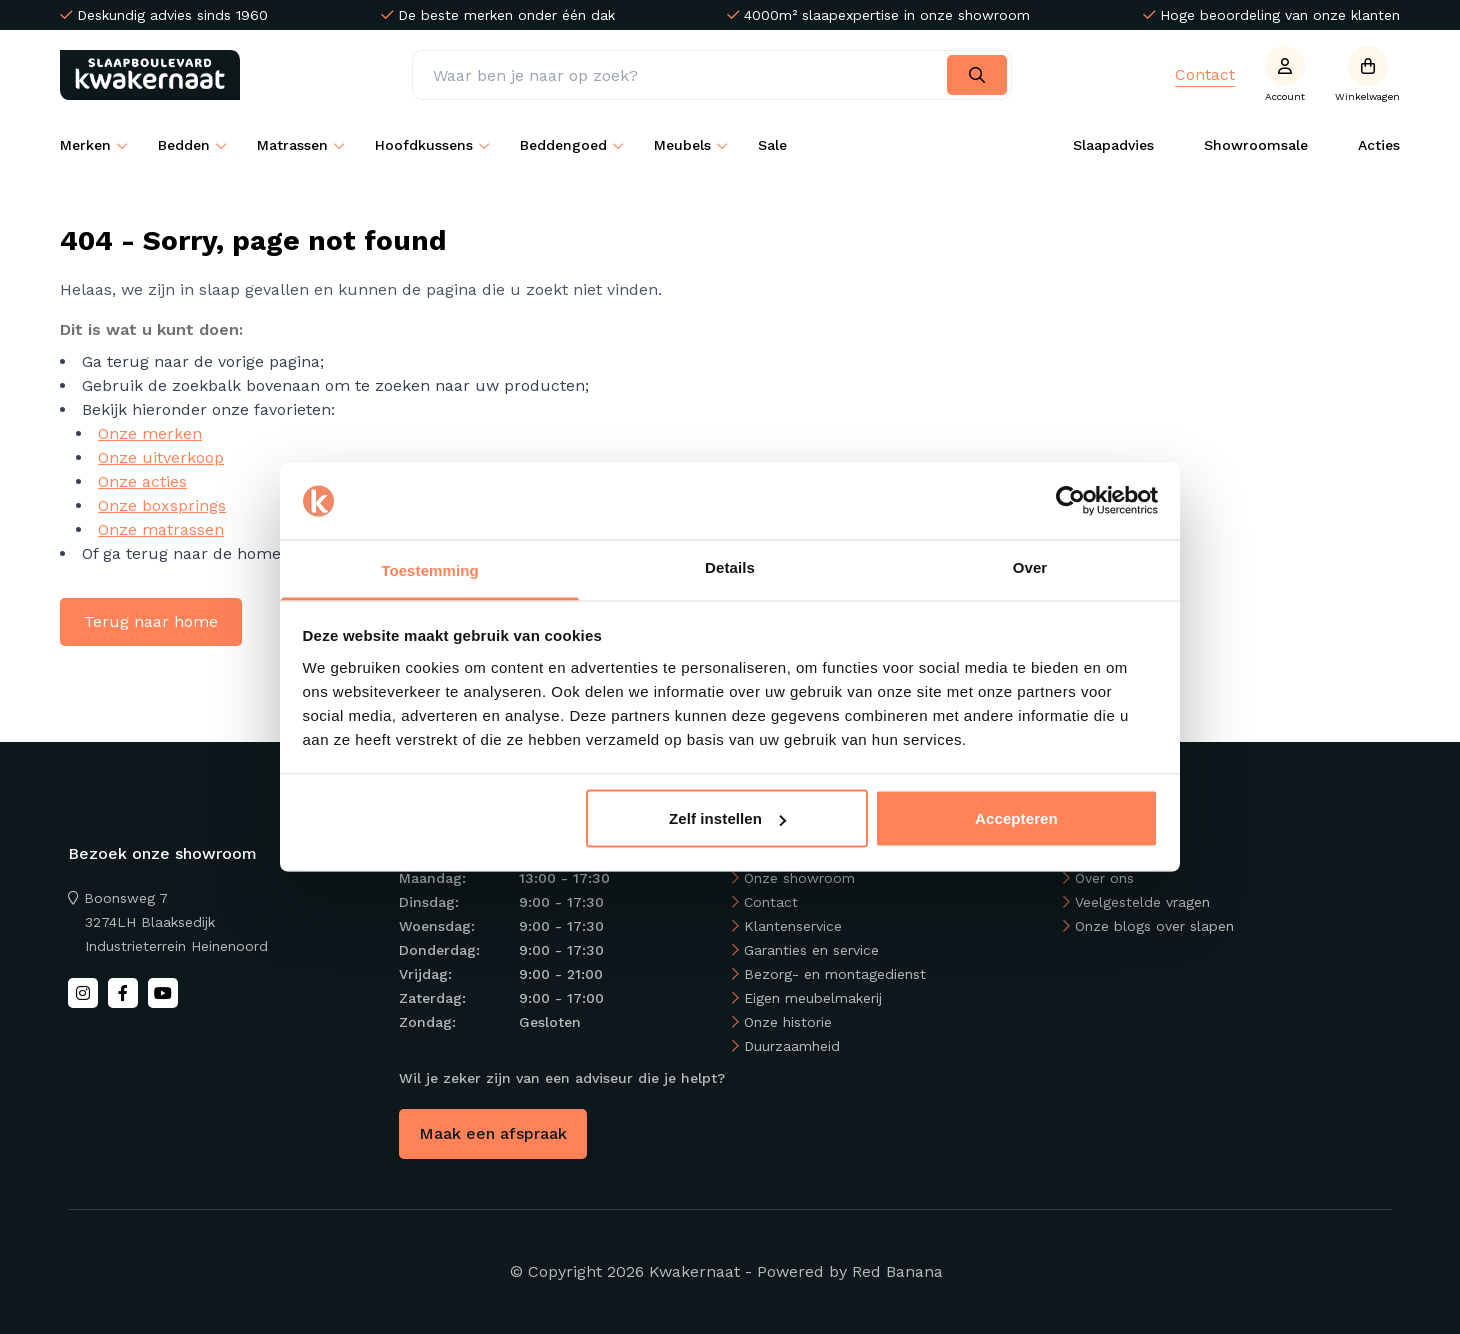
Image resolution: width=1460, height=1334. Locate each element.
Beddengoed (563, 145)
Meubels (682, 145)
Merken (85, 145)
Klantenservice (793, 926)
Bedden (184, 145)
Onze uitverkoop (161, 457)
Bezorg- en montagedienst (835, 974)
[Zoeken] (712, 75)
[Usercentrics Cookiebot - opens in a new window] (1070, 501)
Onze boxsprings (162, 505)
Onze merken (150, 433)
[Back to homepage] (154, 75)
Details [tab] (730, 566)
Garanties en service (811, 950)
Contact (1205, 74)
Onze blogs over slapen (1154, 926)
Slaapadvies (1113, 145)
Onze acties (142, 481)
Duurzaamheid (792, 1046)
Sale (772, 145)
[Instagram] (83, 993)
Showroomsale (1256, 145)
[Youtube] (163, 993)
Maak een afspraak (493, 1133)
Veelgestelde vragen (1142, 902)
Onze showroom (799, 878)
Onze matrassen (161, 529)
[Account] (1285, 75)
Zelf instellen (727, 818)
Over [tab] (1030, 566)
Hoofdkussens (424, 145)
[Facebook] (123, 993)
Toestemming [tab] (430, 569)
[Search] (977, 75)
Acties (1379, 145)
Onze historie (788, 1022)
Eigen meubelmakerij (813, 998)
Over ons (1104, 878)
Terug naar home (151, 621)
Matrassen (292, 145)
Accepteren (1016, 818)
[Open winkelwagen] (1367, 75)
